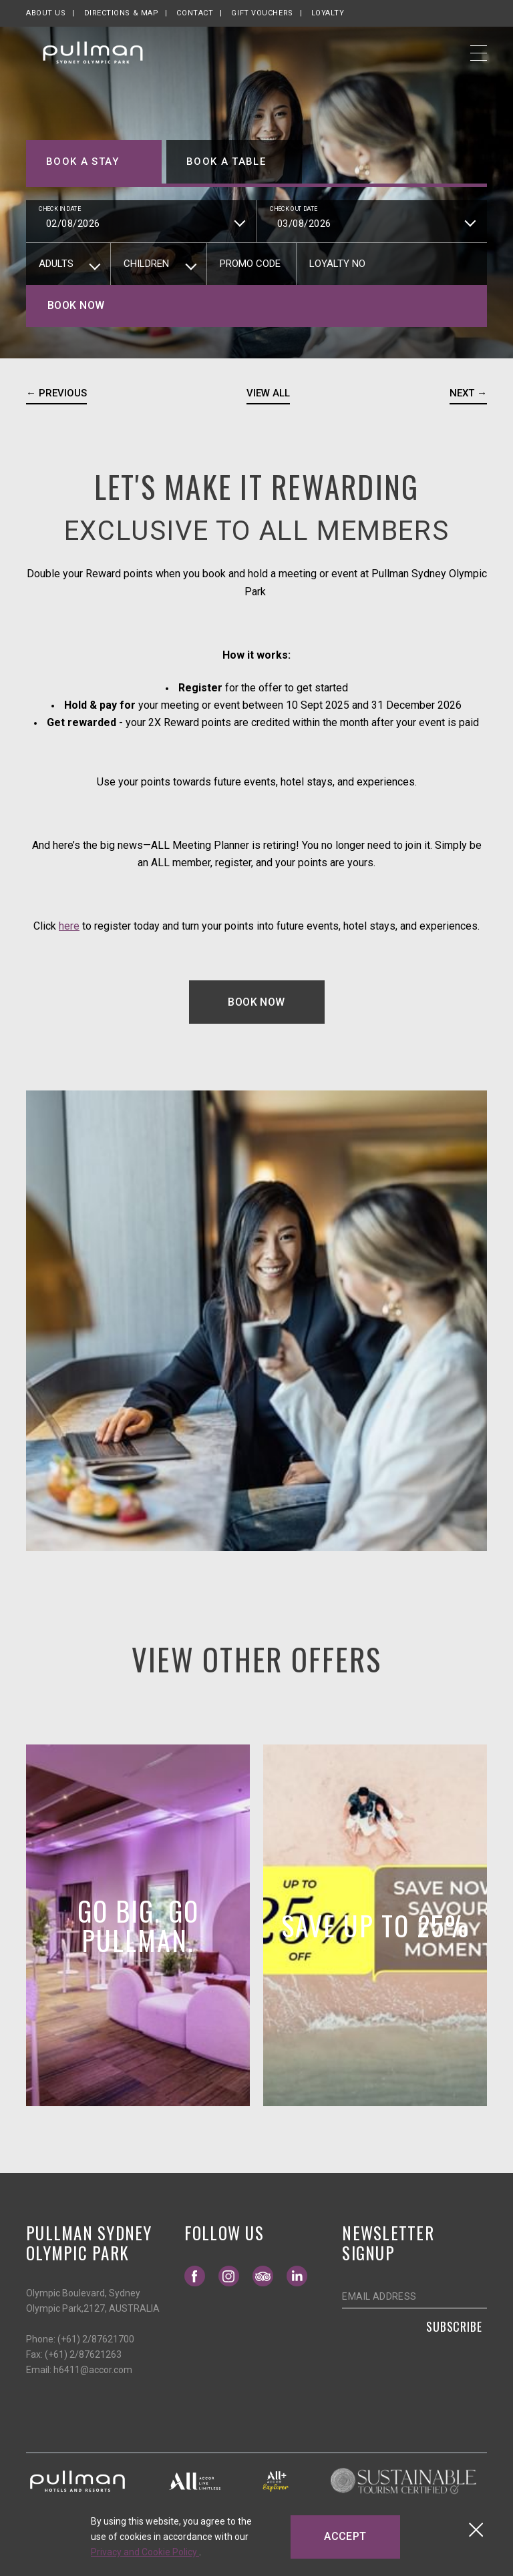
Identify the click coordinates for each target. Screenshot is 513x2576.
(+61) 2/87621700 (95, 2339)
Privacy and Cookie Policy (145, 2552)
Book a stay (82, 161)
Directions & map (121, 13)
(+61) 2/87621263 (83, 2354)
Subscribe (454, 2326)
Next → (468, 393)
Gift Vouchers (262, 13)
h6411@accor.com (92, 2369)
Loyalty (328, 13)
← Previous (56, 393)
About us (45, 13)
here (69, 926)
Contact (194, 13)
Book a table (226, 161)
